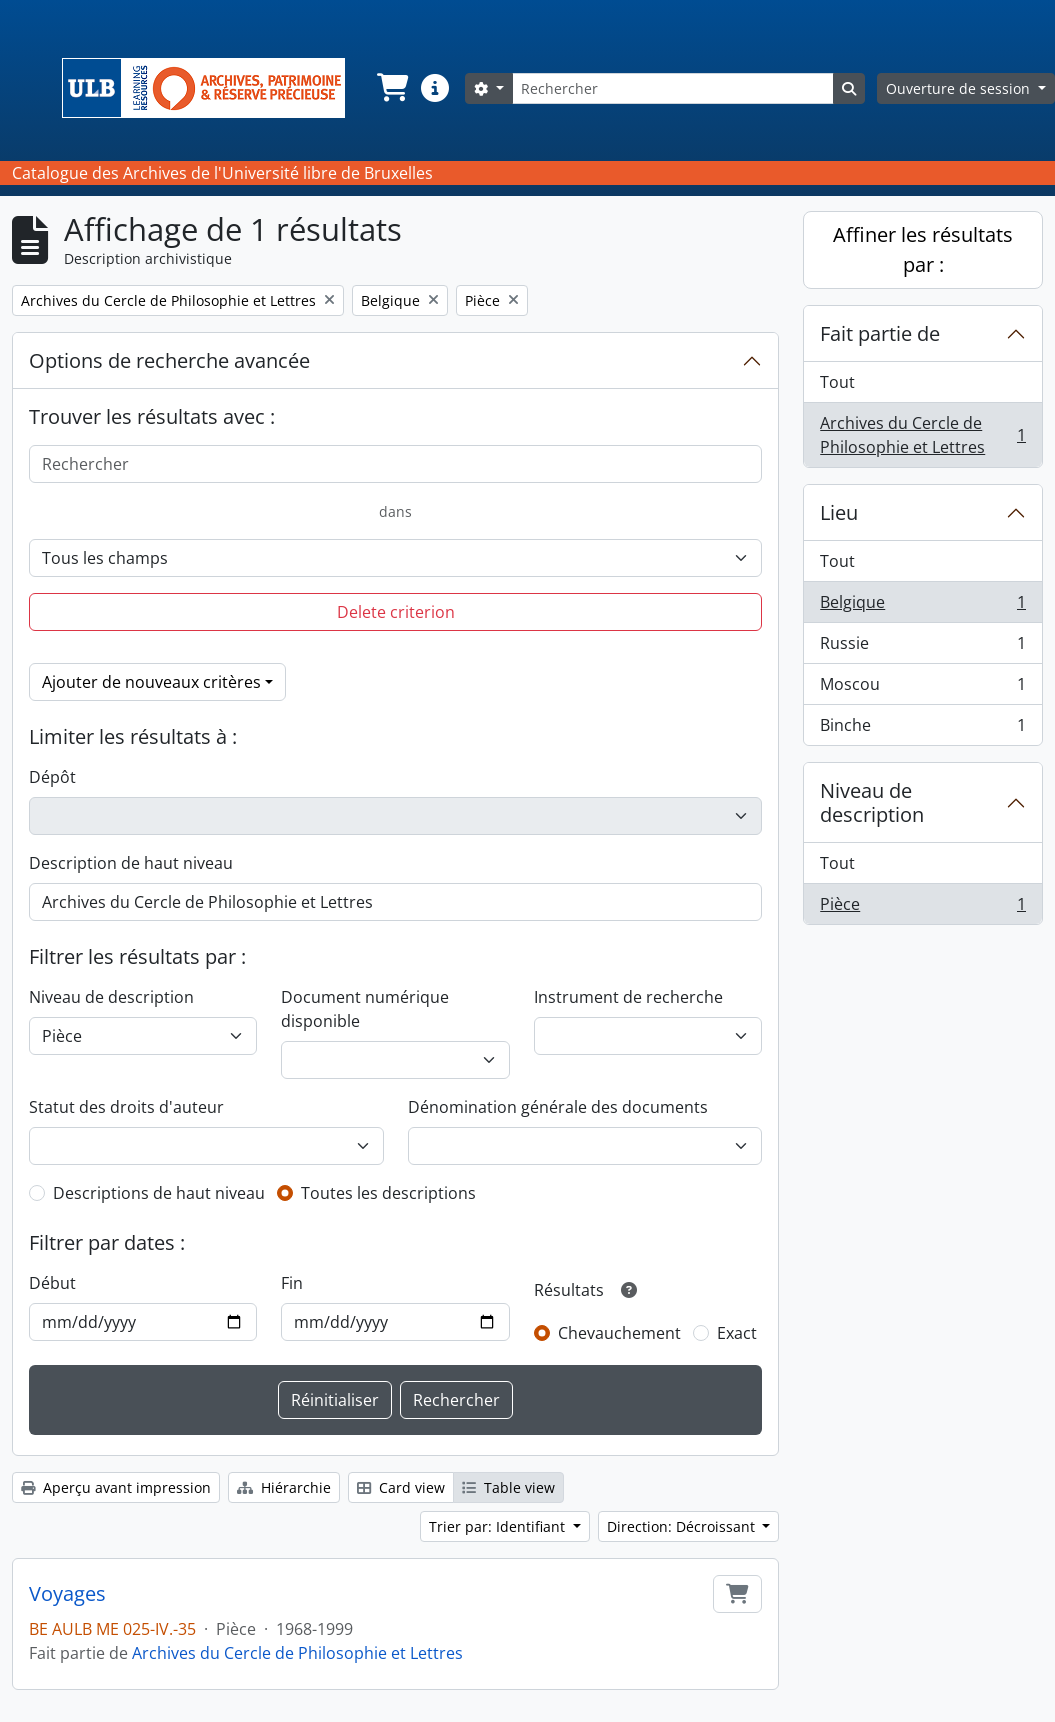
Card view (401, 1487)
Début (52, 1283)
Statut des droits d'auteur (126, 1107)
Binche (922, 729)
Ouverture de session (960, 88)
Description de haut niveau (131, 863)
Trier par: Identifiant (499, 1526)
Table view (508, 1487)
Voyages (67, 1594)
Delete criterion (396, 612)
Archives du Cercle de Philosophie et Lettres (297, 1653)
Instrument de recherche (628, 997)
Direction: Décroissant (683, 1526)
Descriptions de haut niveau (159, 1193)
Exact (737, 1333)
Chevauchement (619, 1333)
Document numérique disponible (365, 1009)
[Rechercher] (673, 88)
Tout (837, 382)
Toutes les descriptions (388, 1193)
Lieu (839, 512)
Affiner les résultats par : (923, 249)
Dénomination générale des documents (558, 1107)
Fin (292, 1283)
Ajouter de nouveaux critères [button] (151, 682)
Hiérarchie (284, 1487)
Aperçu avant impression (116, 1487)
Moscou (922, 688)
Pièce (922, 908)
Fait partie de (880, 333)
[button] (391, 88)
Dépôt (52, 777)
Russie (922, 647)
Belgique (922, 606)
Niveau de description (111, 997)
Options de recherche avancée (169, 360)
